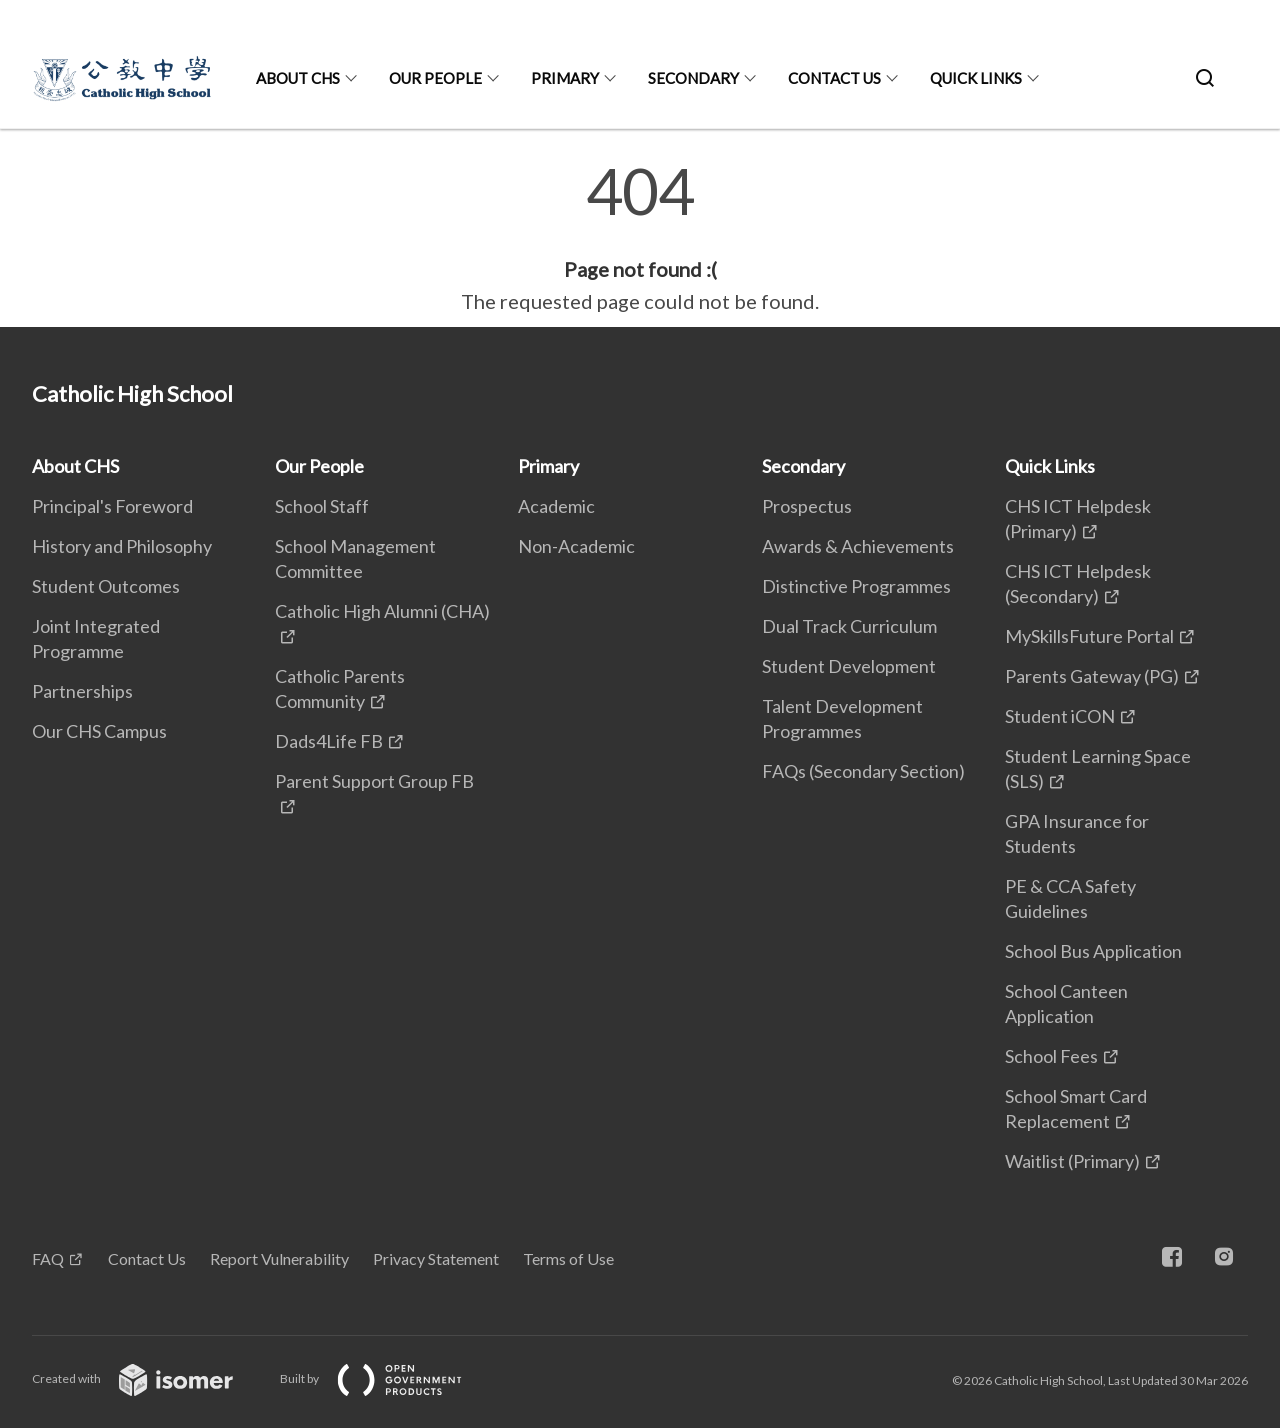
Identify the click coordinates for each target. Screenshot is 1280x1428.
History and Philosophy (122, 546)
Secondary (693, 78)
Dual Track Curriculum (849, 626)
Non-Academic (576, 546)
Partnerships (82, 691)
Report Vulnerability (279, 1258)
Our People (435, 78)
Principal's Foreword (112, 506)
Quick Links (976, 78)
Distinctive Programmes (856, 586)
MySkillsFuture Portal (1089, 636)
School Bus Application (1093, 951)
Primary (565, 78)
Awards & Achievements (858, 546)
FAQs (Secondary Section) (863, 771)
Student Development (849, 666)
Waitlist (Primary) (1072, 1161)
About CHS (298, 78)
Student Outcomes (106, 586)
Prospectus (807, 506)
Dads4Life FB (329, 741)
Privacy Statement (436, 1258)
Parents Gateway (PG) (1092, 676)
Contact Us (834, 78)
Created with (148, 1378)
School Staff (322, 506)
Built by (387, 1378)
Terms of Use (568, 1258)
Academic (556, 506)
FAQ (48, 1258)
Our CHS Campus (99, 731)
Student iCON (1060, 716)
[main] (640, 238)
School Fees (1051, 1056)
